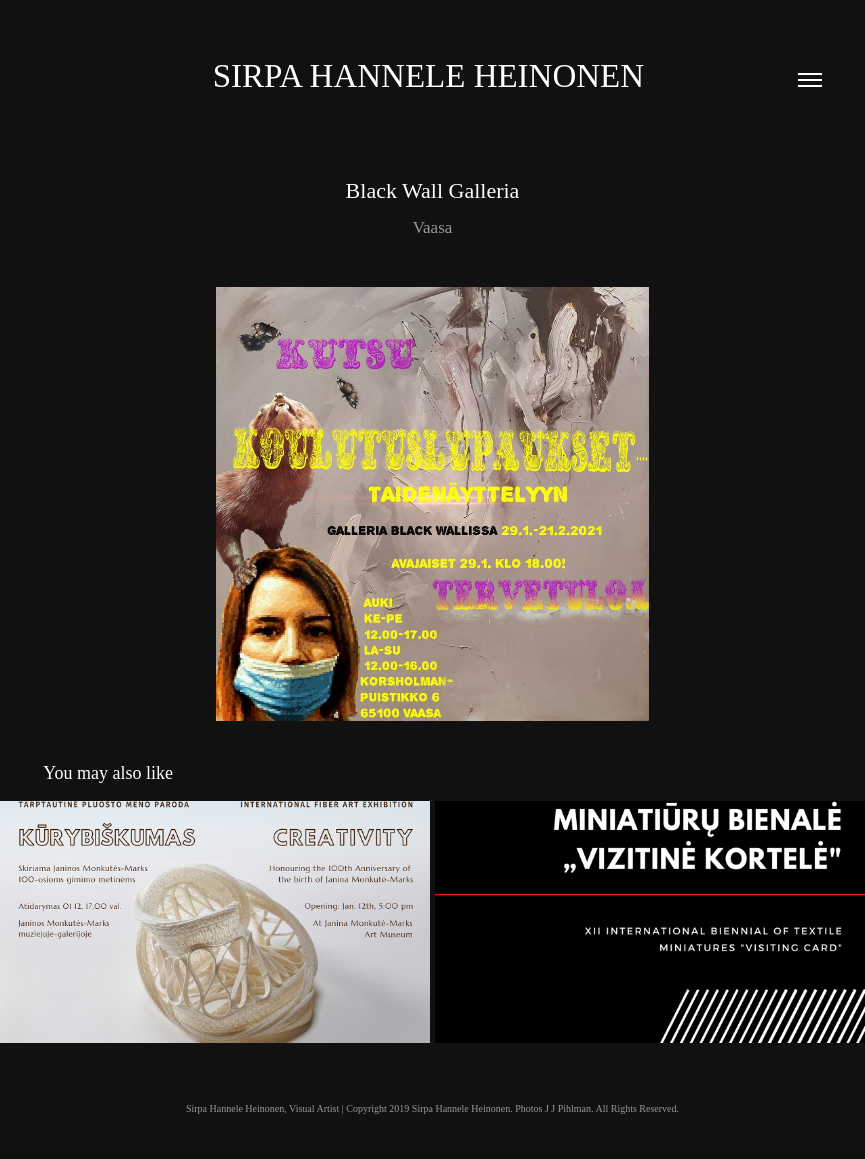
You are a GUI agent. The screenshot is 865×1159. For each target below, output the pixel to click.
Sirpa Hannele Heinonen (433, 76)
